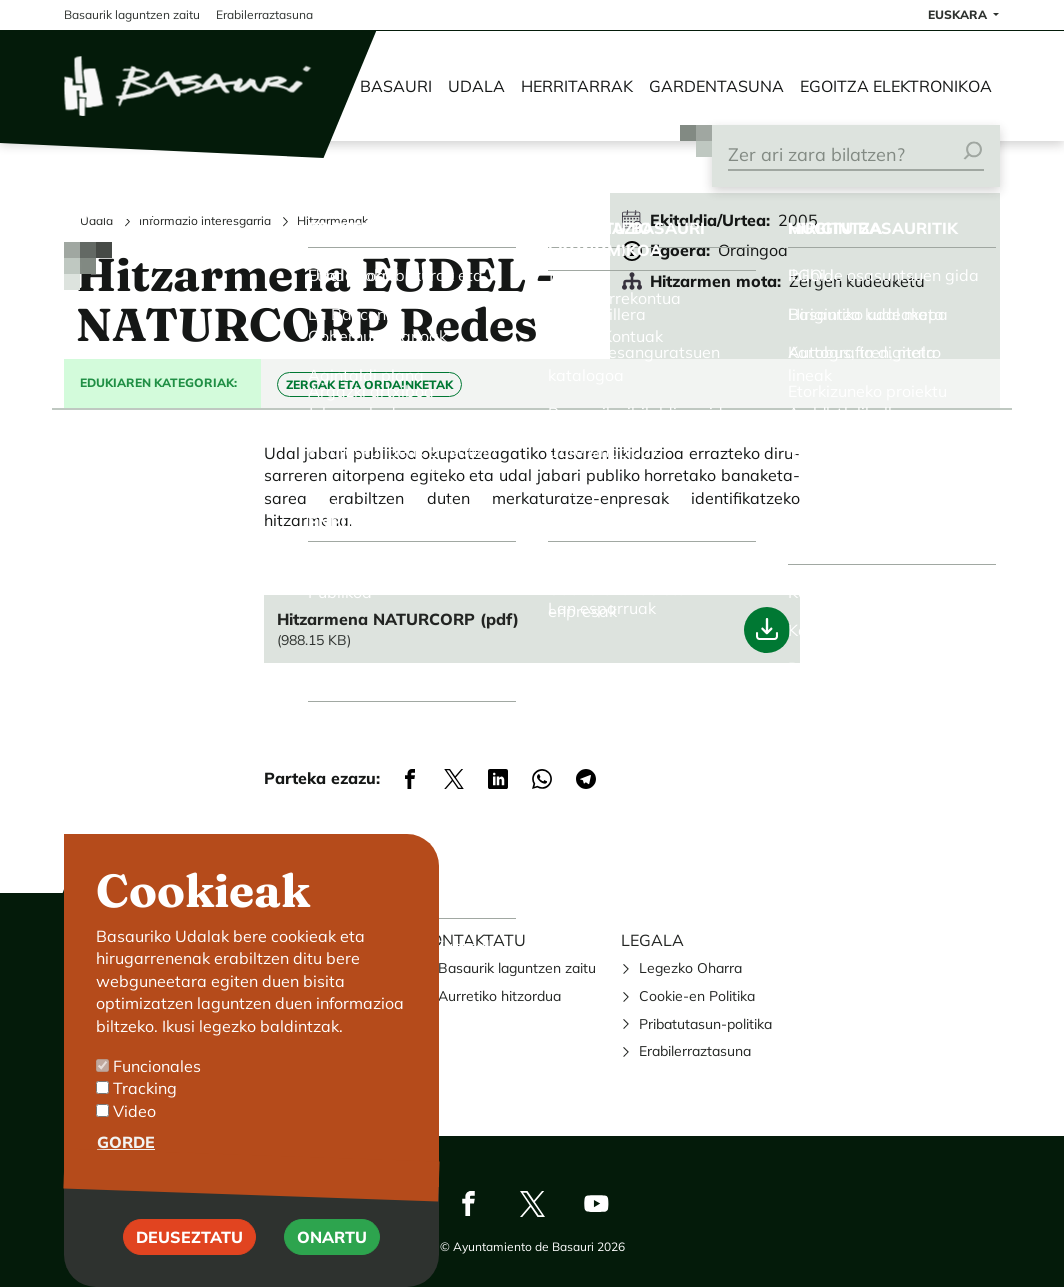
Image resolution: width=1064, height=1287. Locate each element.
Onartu (332, 1237)
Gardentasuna (716, 86)
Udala (476, 86)
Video (134, 1111)
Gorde (126, 1142)
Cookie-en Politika (697, 996)
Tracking (145, 1088)
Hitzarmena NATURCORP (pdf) (398, 619)
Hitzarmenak (332, 220)
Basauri (396, 86)
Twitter (532, 1203)
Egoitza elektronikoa (896, 86)
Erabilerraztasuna (695, 1051)
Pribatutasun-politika (705, 1024)
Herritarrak (577, 86)
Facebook (468, 1203)
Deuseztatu (189, 1237)
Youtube (596, 1203)
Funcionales (157, 1066)
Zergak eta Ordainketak (369, 384)
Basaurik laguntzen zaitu (517, 968)
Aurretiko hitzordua (499, 996)
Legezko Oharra (690, 968)
